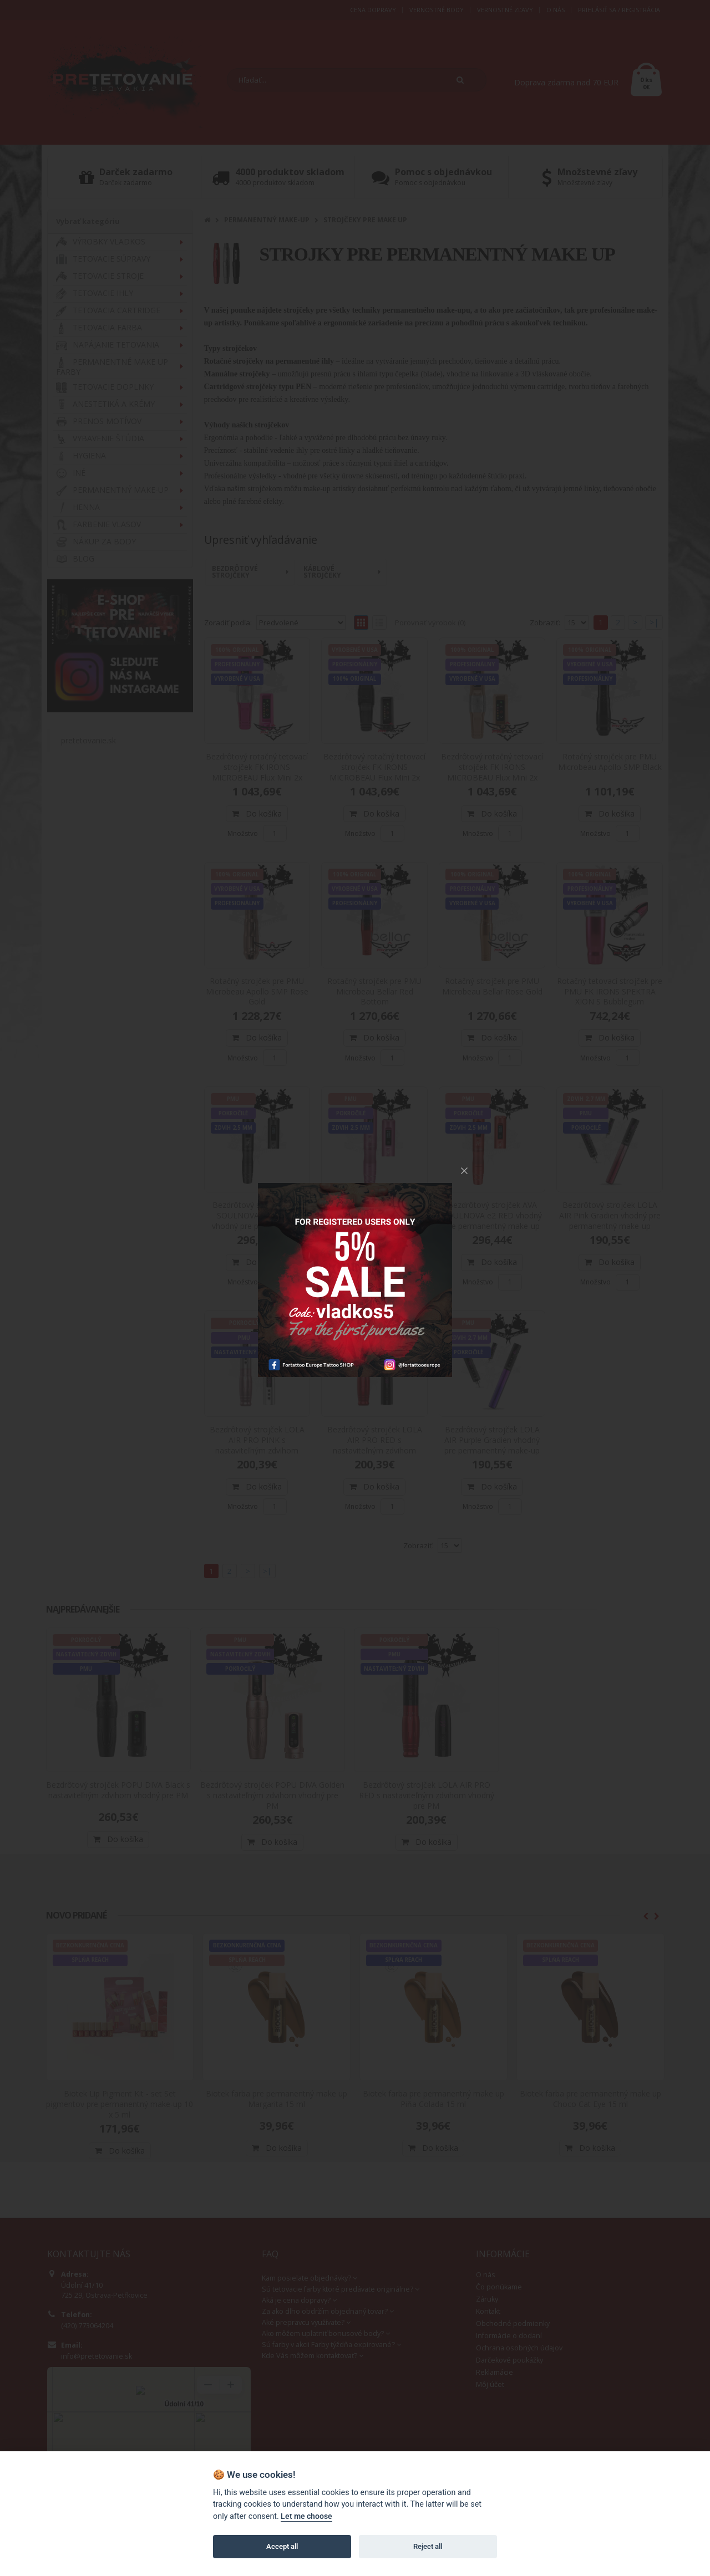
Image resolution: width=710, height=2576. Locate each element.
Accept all (282, 2546)
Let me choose (306, 2516)
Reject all (427, 2546)
